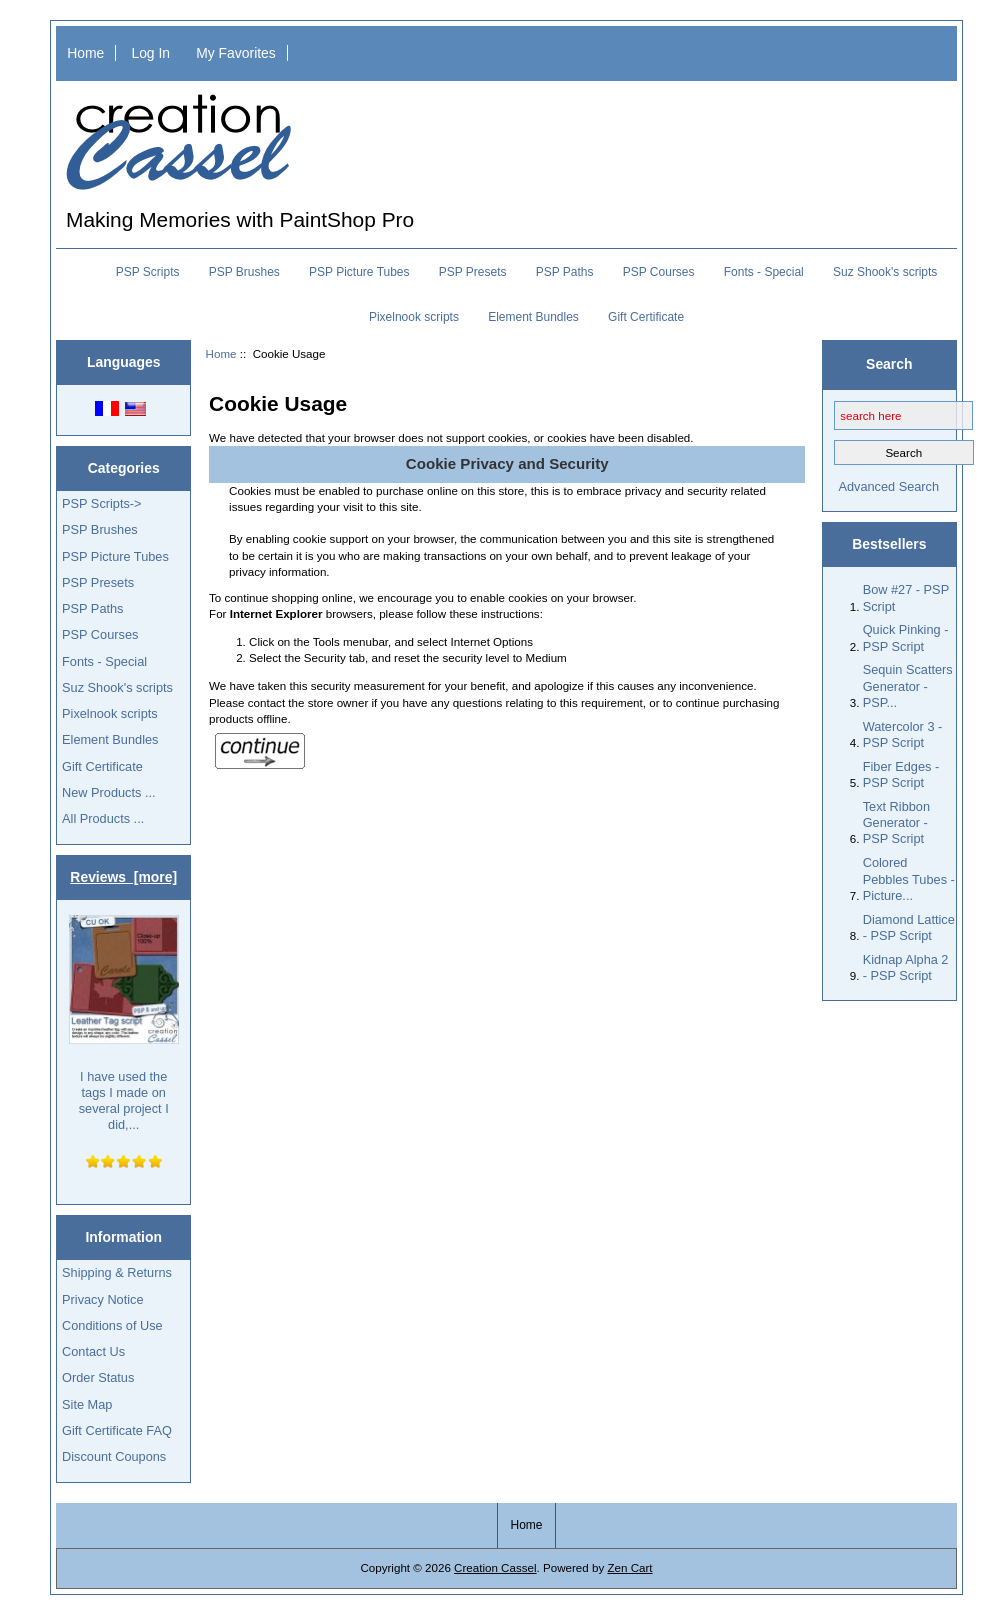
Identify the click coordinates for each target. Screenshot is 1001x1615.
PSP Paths (565, 272)
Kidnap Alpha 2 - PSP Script (906, 967)
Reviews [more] (123, 877)
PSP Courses (659, 272)
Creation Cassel (495, 1567)
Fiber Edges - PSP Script (901, 774)
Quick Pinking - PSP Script (906, 637)
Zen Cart (629, 1567)
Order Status (98, 1377)
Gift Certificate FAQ (117, 1430)
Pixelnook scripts (414, 317)
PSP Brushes (244, 272)
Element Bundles (533, 317)
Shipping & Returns (117, 1272)
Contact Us (93, 1351)
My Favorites (236, 53)
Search (889, 364)
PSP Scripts (148, 272)
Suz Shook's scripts (885, 272)
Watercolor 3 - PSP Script (903, 734)
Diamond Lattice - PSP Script (909, 927)
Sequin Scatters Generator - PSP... (908, 685)
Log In (150, 53)
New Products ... (109, 792)
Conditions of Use (112, 1325)
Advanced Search (888, 486)
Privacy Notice (102, 1299)
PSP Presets (473, 272)
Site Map (87, 1404)
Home (85, 53)
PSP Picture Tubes (359, 272)
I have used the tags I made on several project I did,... (124, 1023)
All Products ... (103, 818)
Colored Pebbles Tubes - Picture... (909, 878)
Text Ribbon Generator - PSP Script (896, 822)
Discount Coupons (114, 1456)
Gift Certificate (646, 317)
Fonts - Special (764, 272)
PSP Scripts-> (101, 503)
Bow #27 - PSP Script (906, 597)
